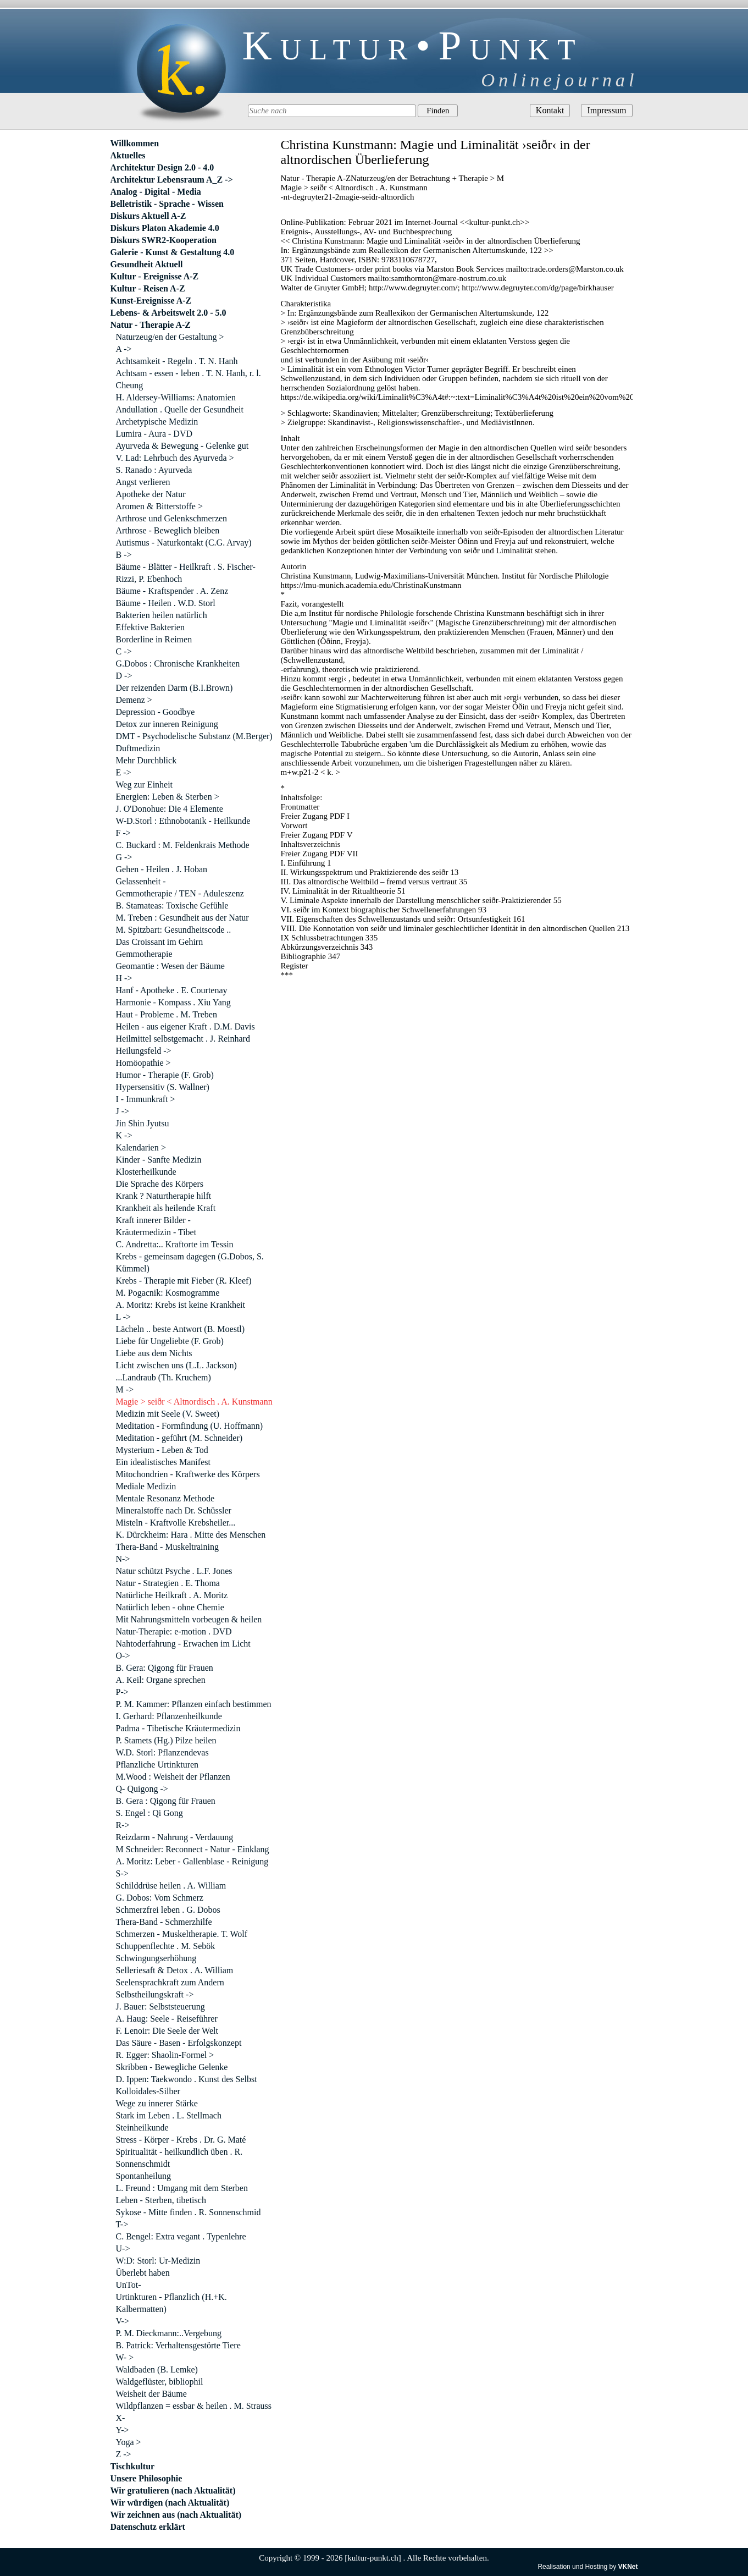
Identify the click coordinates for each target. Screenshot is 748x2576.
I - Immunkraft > (145, 1099)
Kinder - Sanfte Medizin (159, 1159)
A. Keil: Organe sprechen (161, 1680)
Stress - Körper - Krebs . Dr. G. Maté (181, 2139)
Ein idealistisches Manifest (163, 1462)
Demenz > (134, 699)
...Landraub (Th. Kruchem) (163, 1377)
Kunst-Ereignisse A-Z (151, 300)
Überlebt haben (143, 2272)
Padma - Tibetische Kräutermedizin (178, 1728)
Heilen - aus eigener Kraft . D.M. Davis (185, 1026)
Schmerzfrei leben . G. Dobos (168, 1909)
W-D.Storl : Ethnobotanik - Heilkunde (183, 820)
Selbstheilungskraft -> (155, 1994)
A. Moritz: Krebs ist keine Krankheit (181, 1304)
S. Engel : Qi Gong (149, 1813)
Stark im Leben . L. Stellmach (168, 2115)
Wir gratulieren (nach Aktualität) (173, 2490)
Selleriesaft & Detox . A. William (175, 1970)
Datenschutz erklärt (147, 2526)
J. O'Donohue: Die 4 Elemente (169, 808)
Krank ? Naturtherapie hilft (164, 1196)
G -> (124, 857)
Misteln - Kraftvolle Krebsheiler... (176, 1522)
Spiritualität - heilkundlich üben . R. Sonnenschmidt (179, 2157)
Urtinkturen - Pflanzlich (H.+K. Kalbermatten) (171, 2303)
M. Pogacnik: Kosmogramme (168, 1292)
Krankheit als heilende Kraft (166, 1208)
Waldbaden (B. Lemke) (157, 2369)
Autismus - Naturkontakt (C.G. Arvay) (184, 542)
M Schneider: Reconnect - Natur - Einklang (192, 1849)
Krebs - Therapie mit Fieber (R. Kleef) (184, 1280)
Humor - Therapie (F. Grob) (165, 1075)
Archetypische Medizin (157, 421)
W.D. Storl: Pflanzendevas (162, 1752)
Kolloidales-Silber (148, 2091)
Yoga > (128, 2442)
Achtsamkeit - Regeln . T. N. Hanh (177, 361)
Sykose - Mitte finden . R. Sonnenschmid (188, 2212)
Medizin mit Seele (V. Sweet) (168, 1413)
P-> (122, 1692)
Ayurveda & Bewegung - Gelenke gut (182, 445)
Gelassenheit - (141, 881)
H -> (124, 978)
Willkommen (134, 143)
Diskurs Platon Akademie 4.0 (164, 228)
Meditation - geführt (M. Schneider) (179, 1438)
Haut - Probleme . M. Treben (166, 1014)
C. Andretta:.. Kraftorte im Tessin (175, 1244)
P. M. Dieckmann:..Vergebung (169, 2333)
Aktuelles (128, 155)
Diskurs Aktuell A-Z (148, 216)
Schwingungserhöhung (156, 1958)
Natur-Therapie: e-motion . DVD (174, 1631)
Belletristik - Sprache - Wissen (167, 203)
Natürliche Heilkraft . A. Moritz (172, 1595)
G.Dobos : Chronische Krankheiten (178, 663)
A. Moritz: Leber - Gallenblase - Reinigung (192, 1861)
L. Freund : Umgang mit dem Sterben (182, 2188)
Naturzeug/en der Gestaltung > (170, 337)
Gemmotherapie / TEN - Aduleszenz (180, 893)
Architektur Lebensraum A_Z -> (171, 179)
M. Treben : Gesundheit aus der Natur (182, 917)
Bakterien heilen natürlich (161, 615)
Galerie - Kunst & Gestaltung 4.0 (172, 252)
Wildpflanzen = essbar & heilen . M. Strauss (194, 2405)
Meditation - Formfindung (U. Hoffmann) (189, 1425)
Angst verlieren (143, 482)
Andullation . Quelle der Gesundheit (179, 409)
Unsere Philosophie (146, 2478)
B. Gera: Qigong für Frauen (164, 1667)
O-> (123, 1655)
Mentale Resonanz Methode (165, 1498)
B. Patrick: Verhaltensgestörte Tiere (178, 2345)
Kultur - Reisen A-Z (147, 288)
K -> (124, 1135)
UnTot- (128, 2284)
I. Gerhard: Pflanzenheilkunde (169, 1716)
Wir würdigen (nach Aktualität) (170, 2502)
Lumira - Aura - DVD (154, 433)
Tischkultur (132, 2466)
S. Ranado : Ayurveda (154, 470)
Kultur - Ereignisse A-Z (154, 276)
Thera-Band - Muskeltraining (167, 1546)
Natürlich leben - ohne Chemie (170, 1607)
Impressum (606, 110)
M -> (125, 1389)
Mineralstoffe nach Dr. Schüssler (173, 1510)
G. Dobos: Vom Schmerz (159, 1897)
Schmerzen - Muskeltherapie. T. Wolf (182, 1934)
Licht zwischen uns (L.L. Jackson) (176, 1365)
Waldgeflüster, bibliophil (159, 2381)
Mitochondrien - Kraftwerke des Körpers (188, 1474)
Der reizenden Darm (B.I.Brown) (174, 687)
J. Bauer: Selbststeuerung (160, 2006)
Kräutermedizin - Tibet (156, 1232)
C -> (124, 651)
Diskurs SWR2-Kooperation (163, 240)
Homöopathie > (143, 1062)
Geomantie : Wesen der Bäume (170, 966)
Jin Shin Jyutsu (142, 1123)
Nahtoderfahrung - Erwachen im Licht (183, 1643)
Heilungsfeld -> (143, 1050)
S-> (122, 1873)
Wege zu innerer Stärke (157, 2103)
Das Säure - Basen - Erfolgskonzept (179, 2042)
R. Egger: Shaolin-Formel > (165, 2055)
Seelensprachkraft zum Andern (170, 1982)
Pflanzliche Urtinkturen (157, 1764)
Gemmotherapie (144, 954)
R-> (123, 1825)
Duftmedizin (138, 748)
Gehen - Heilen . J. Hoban (162, 869)
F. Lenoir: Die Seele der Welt (167, 2030)
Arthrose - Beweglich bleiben (168, 530)
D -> (124, 675)
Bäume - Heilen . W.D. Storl (165, 603)
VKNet (628, 2567)
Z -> (123, 2454)
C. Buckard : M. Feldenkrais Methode (183, 845)
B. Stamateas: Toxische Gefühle (172, 905)
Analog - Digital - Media (155, 191)
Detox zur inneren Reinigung (167, 724)
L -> (123, 1317)
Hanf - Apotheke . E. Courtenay (172, 990)
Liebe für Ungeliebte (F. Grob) (170, 1341)
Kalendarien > (141, 1147)
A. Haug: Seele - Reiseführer (167, 2018)
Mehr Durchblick (146, 760)
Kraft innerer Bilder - (153, 1220)
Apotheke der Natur (151, 494)
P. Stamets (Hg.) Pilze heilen (166, 1740)
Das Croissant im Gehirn (159, 941)
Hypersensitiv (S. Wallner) (162, 1087)
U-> (123, 2248)
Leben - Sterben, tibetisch (161, 2200)
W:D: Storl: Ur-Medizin (158, 2260)
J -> (123, 1111)
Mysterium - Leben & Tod (162, 1450)
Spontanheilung (143, 2176)
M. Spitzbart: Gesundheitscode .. (173, 929)
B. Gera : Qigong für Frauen (165, 1801)
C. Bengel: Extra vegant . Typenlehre (181, 2236)
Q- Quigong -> (142, 1788)
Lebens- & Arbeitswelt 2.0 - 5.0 (168, 312)
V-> (122, 2321)
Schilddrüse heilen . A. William (171, 1885)
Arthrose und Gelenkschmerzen (172, 518)
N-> (123, 1559)
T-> (122, 2224)
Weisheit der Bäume (151, 2393)
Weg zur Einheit (144, 784)
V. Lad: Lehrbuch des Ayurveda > (175, 458)
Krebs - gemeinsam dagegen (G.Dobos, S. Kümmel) (190, 1262)
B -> (124, 554)
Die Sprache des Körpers (160, 1183)
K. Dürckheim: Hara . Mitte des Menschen (191, 1534)
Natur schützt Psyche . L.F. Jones (174, 1571)
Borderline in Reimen (154, 639)
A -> (124, 349)
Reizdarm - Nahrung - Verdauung (175, 1837)
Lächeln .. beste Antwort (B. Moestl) (180, 1329)
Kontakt (550, 110)
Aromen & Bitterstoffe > (159, 506)
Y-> (122, 2430)
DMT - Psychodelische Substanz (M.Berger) (194, 736)
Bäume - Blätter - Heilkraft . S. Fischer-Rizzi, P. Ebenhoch (186, 573)
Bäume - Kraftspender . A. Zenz (172, 591)
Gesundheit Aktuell (146, 264)
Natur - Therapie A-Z (150, 324)
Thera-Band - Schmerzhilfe (164, 1922)
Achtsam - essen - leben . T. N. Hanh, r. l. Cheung (188, 379)
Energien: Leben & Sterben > (167, 796)
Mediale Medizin (146, 1486)
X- (120, 2418)
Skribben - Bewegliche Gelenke (172, 2067)
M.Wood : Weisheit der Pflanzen (173, 1776)
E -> (123, 772)
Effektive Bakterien (150, 627)
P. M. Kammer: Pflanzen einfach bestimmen (194, 1704)
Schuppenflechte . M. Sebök (165, 1946)
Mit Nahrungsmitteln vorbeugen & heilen (189, 1619)
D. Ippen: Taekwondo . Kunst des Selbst (186, 2079)
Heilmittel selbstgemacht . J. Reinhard (183, 1038)
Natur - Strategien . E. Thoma (168, 1583)
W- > (125, 2357)
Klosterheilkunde (146, 1171)
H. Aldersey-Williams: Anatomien (176, 397)
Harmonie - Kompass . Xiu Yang (173, 1002)
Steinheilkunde (142, 2127)
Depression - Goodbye (155, 712)
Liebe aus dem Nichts (154, 1353)
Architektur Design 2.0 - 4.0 (162, 167)
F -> (123, 833)
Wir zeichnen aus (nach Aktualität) (176, 2514)
